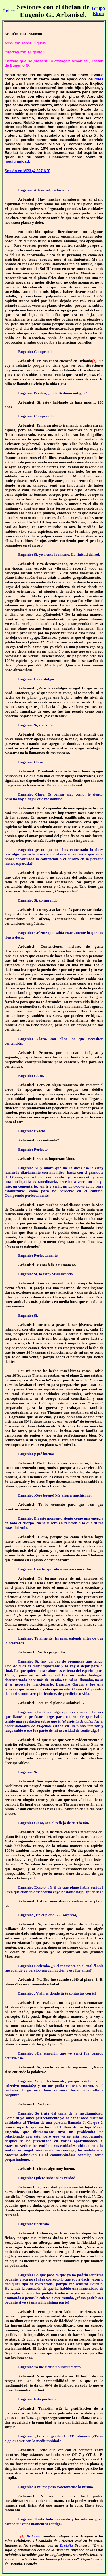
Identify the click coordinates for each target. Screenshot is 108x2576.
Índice (9, 10)
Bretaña (66, 2545)
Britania (33, 2536)
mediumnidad (17, 161)
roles (98, 79)
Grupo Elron (98, 11)
